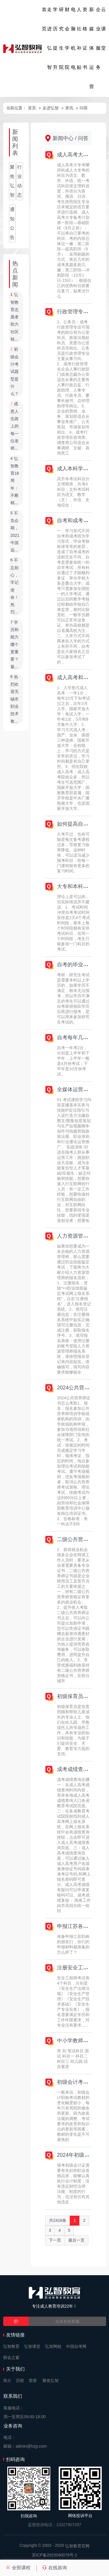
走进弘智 (49, 38)
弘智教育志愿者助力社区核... (14, 317)
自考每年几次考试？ (80, 1037)
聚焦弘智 (12, 181)
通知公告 (12, 223)
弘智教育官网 (77, 2546)
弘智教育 (11, 2346)
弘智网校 (53, 2346)
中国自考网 (76, 2346)
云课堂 (103, 28)
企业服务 (98, 38)
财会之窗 (11, 2357)
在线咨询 (54, 2567)
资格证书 (85, 38)
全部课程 (18, 2567)
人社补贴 (79, 38)
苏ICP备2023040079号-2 (54, 2555)
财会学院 (67, 38)
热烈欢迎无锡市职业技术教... (14, 699)
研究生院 (61, 38)
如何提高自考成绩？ (80, 824)
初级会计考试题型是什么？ (14, 371)
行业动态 (19, 181)
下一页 (55, 2240)
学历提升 (55, 38)
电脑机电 (73, 38)
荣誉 (33, 2380)
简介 (7, 2380)
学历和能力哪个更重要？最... (14, 644)
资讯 (69, 108)
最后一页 (76, 2240)
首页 (44, 19)
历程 (20, 2380)
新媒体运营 (91, 48)
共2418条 (57, 2220)
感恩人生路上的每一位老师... (14, 426)
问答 (84, 108)
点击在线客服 (67, 2321)
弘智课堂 (32, 2346)
